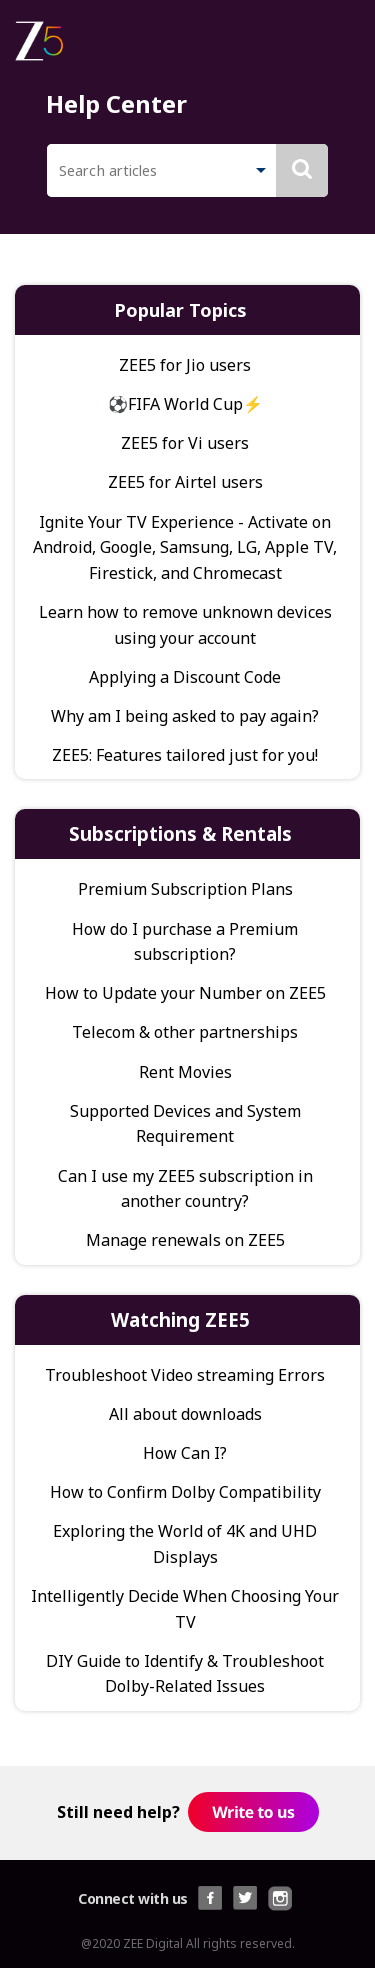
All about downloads (185, 1414)
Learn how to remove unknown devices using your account (185, 625)
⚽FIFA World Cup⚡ (185, 404)
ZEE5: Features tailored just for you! (185, 755)
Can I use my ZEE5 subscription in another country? (185, 1189)
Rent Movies (185, 1072)
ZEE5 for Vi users (185, 443)
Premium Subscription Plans (185, 889)
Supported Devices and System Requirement (185, 1124)
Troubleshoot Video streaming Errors (185, 1375)
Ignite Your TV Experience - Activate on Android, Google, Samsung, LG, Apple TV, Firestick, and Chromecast (185, 547)
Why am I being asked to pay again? (185, 716)
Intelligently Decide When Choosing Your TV (185, 1609)
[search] (145, 170)
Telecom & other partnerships (185, 1032)
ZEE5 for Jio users (185, 365)
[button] (261, 172)
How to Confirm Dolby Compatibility (185, 1492)
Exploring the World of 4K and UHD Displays (185, 1544)
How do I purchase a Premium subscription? (185, 942)
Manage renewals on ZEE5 (185, 1240)
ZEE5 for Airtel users (185, 482)
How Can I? (185, 1453)
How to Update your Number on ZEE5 (185, 993)
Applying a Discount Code (185, 677)
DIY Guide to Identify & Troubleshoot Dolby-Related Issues (185, 1674)
